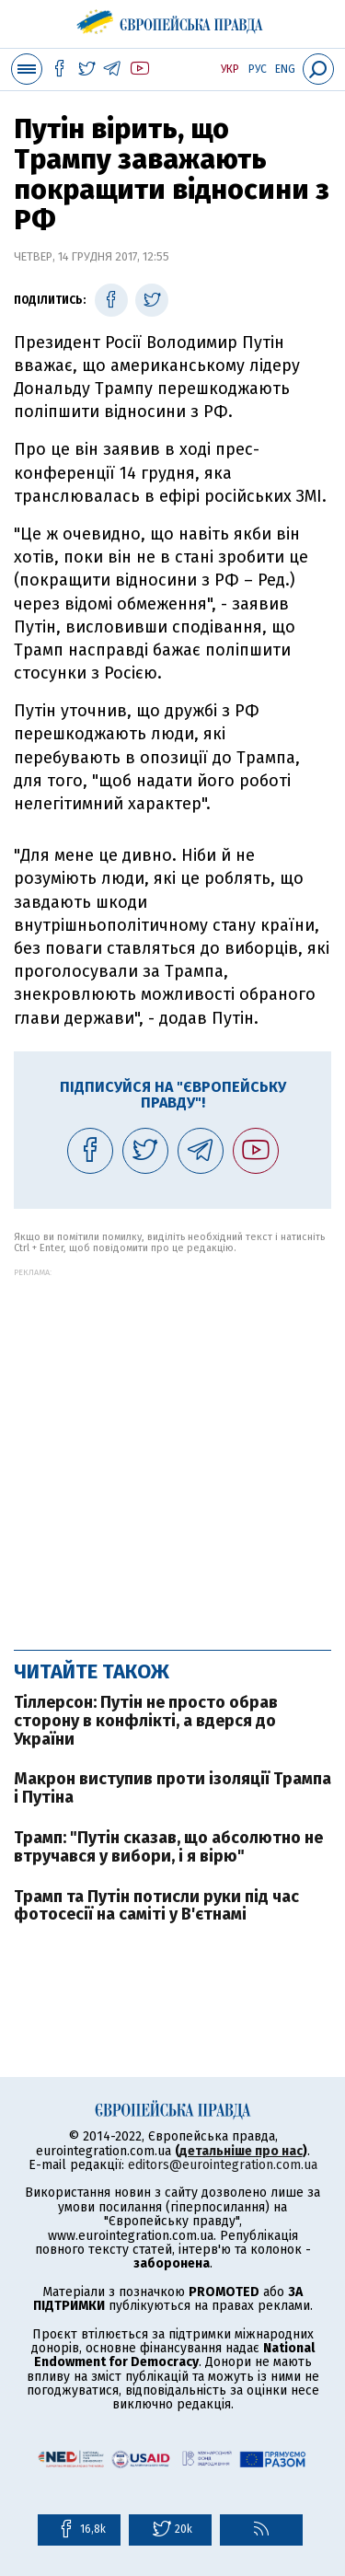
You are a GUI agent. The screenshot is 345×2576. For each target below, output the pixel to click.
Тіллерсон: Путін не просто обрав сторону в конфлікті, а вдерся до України (146, 1720)
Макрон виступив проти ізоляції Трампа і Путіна (172, 1788)
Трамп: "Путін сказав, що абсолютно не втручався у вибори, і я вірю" (168, 1847)
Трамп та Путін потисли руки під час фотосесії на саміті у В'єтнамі (156, 1905)
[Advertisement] (172, 1449)
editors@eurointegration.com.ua (222, 2165)
